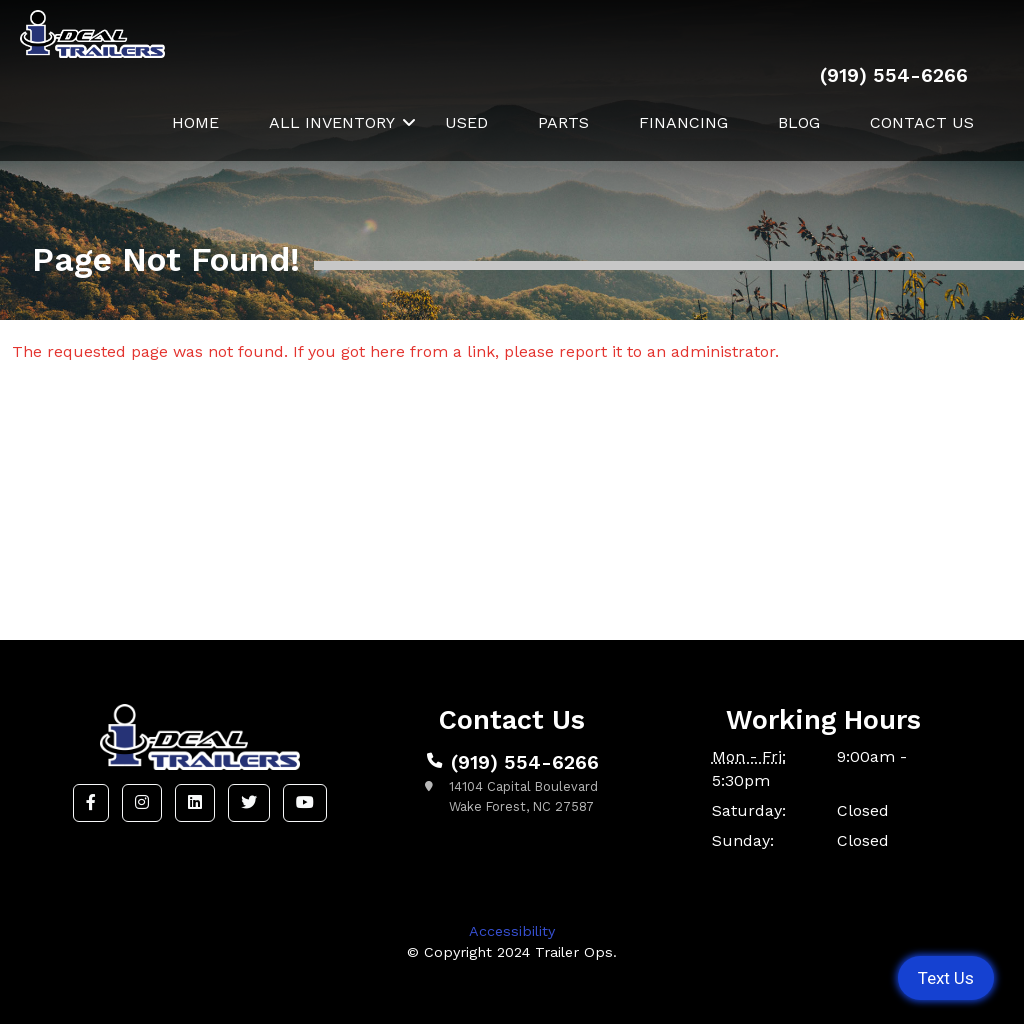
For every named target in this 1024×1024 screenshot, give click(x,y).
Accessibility (512, 931)
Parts (563, 122)
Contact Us (922, 122)
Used (466, 122)
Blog (799, 122)
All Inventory (332, 122)
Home (195, 122)
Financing (683, 122)
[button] (91, 803)
